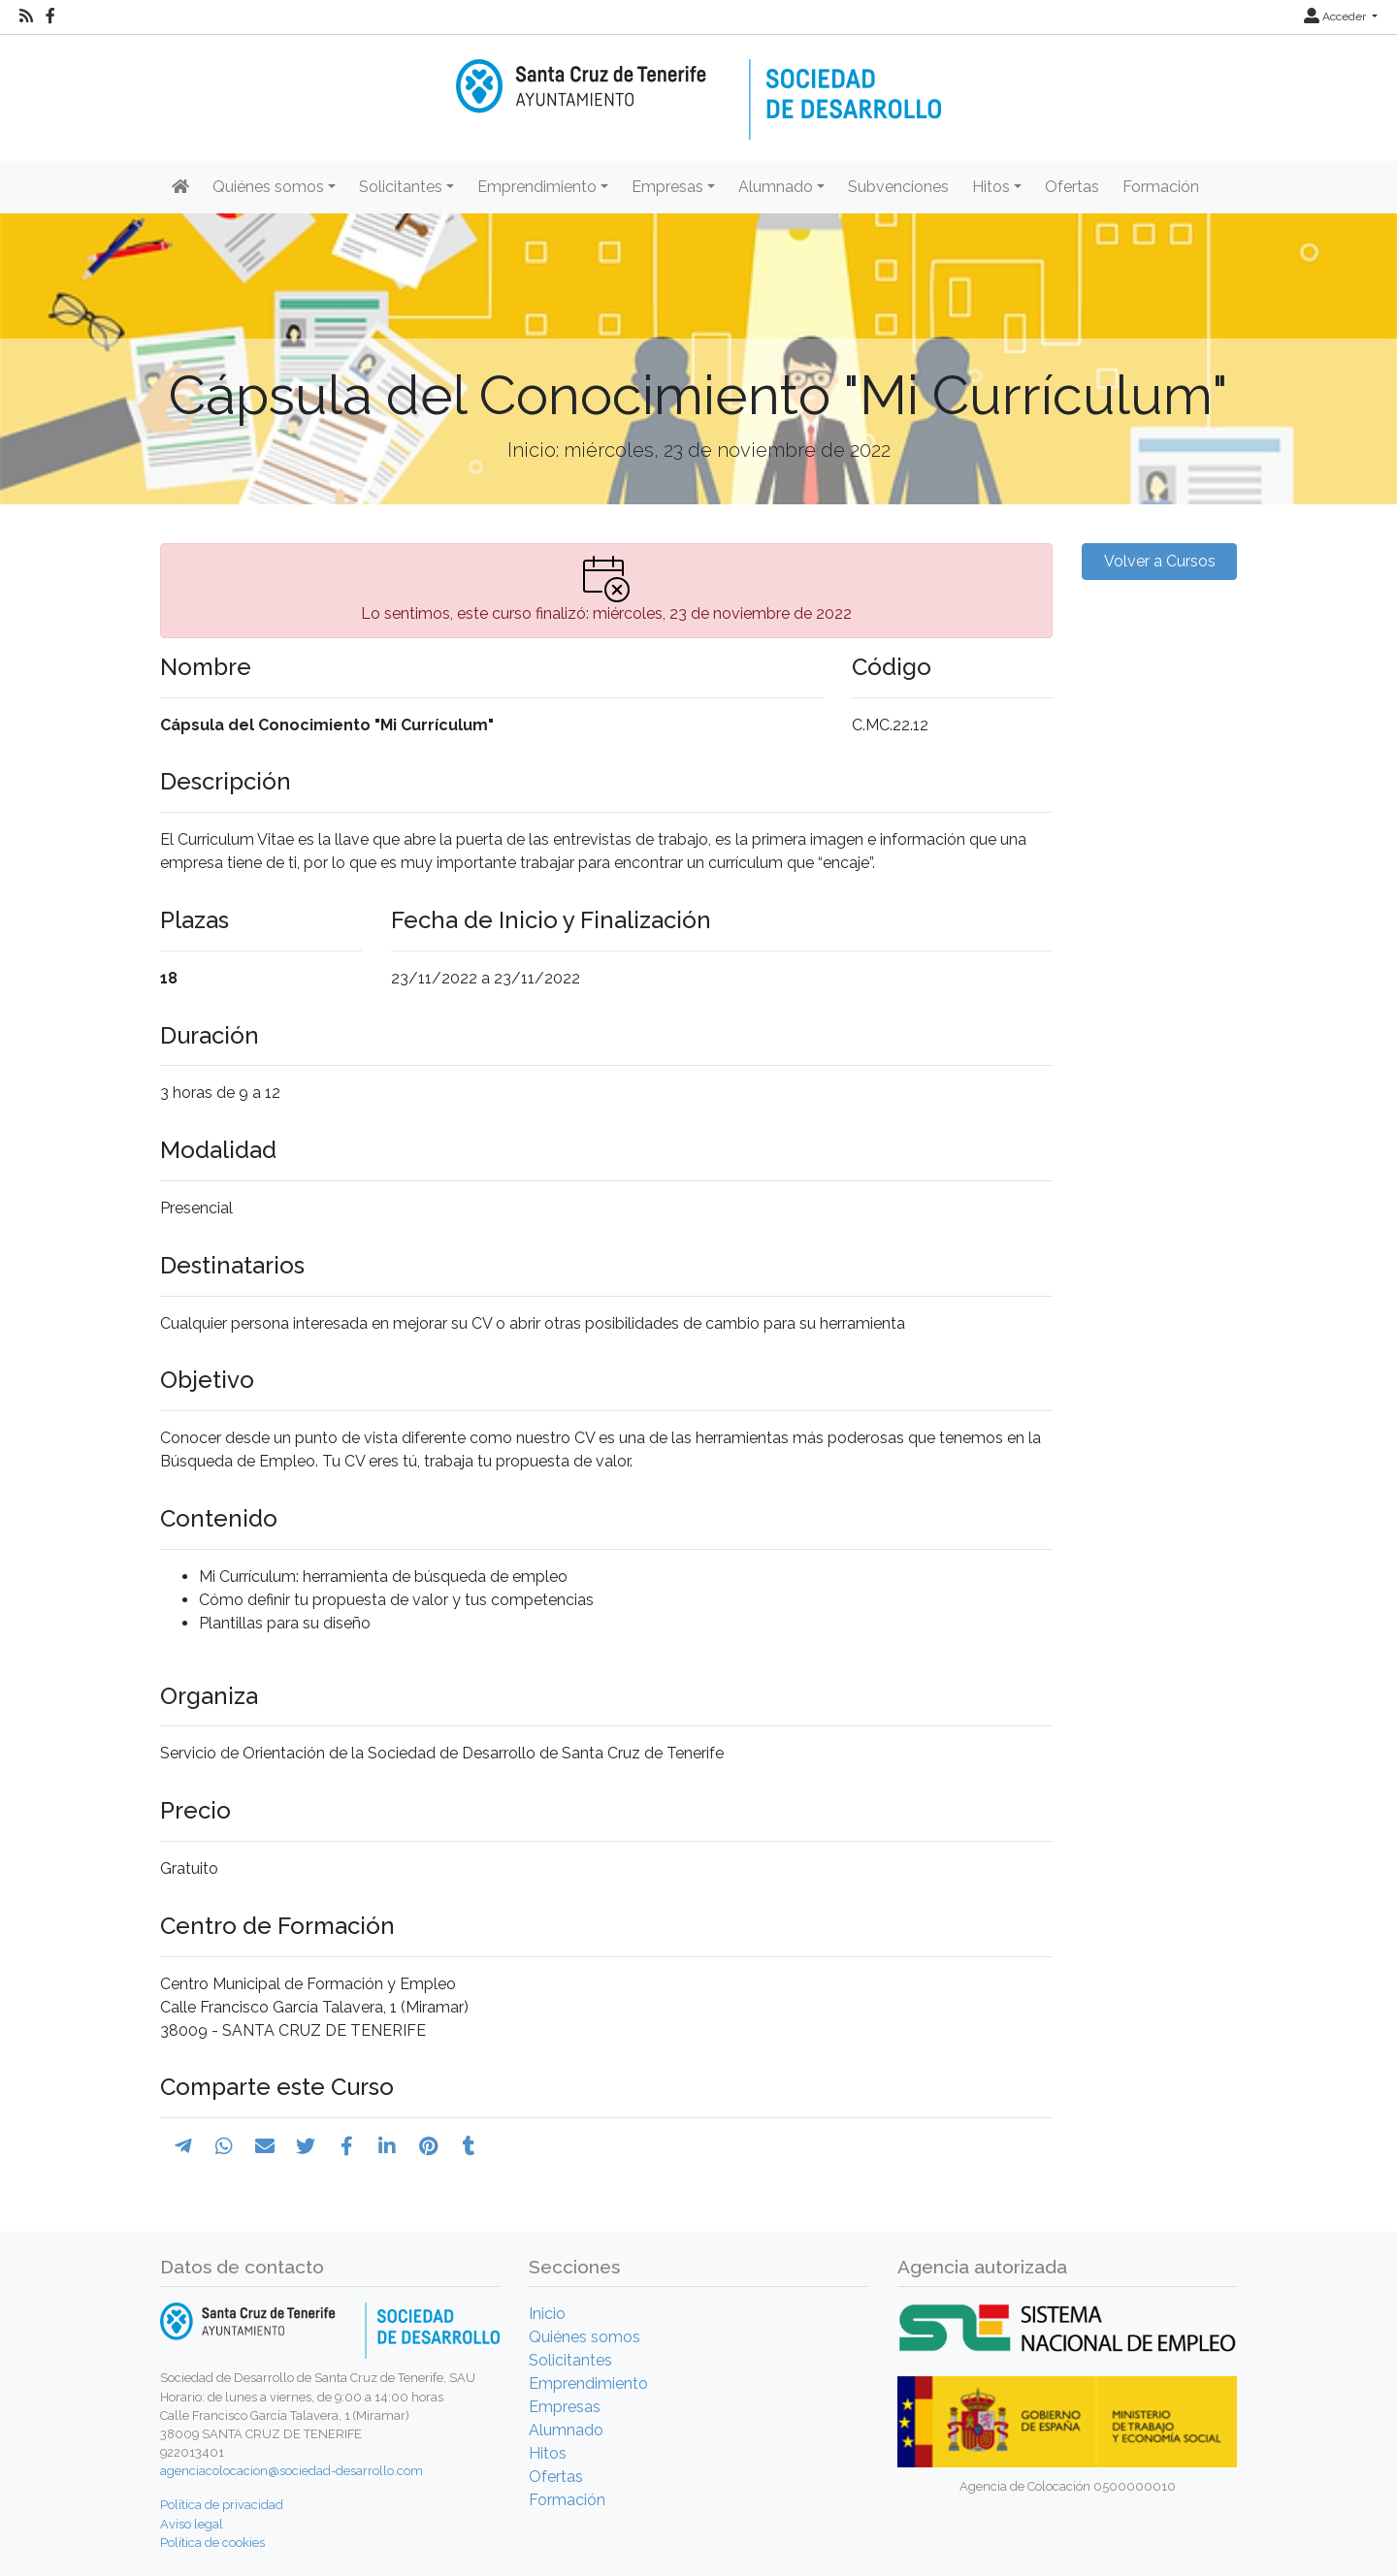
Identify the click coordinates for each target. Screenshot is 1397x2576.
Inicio (547, 2313)
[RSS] (26, 16)
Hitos (548, 2453)
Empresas (565, 2407)
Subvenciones (898, 186)
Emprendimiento (588, 2383)
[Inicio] (698, 86)
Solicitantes (570, 2360)
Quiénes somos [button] (268, 186)
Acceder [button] (1336, 16)
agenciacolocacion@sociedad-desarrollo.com (291, 2470)
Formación (1160, 186)
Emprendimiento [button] (537, 186)
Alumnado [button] (775, 186)
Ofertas (1072, 186)
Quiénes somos (584, 2337)
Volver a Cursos (1160, 561)
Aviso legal (191, 2524)
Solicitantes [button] (400, 186)
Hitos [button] (991, 186)
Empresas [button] (667, 186)
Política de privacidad (221, 2504)
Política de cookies (212, 2542)
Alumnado (566, 2430)
